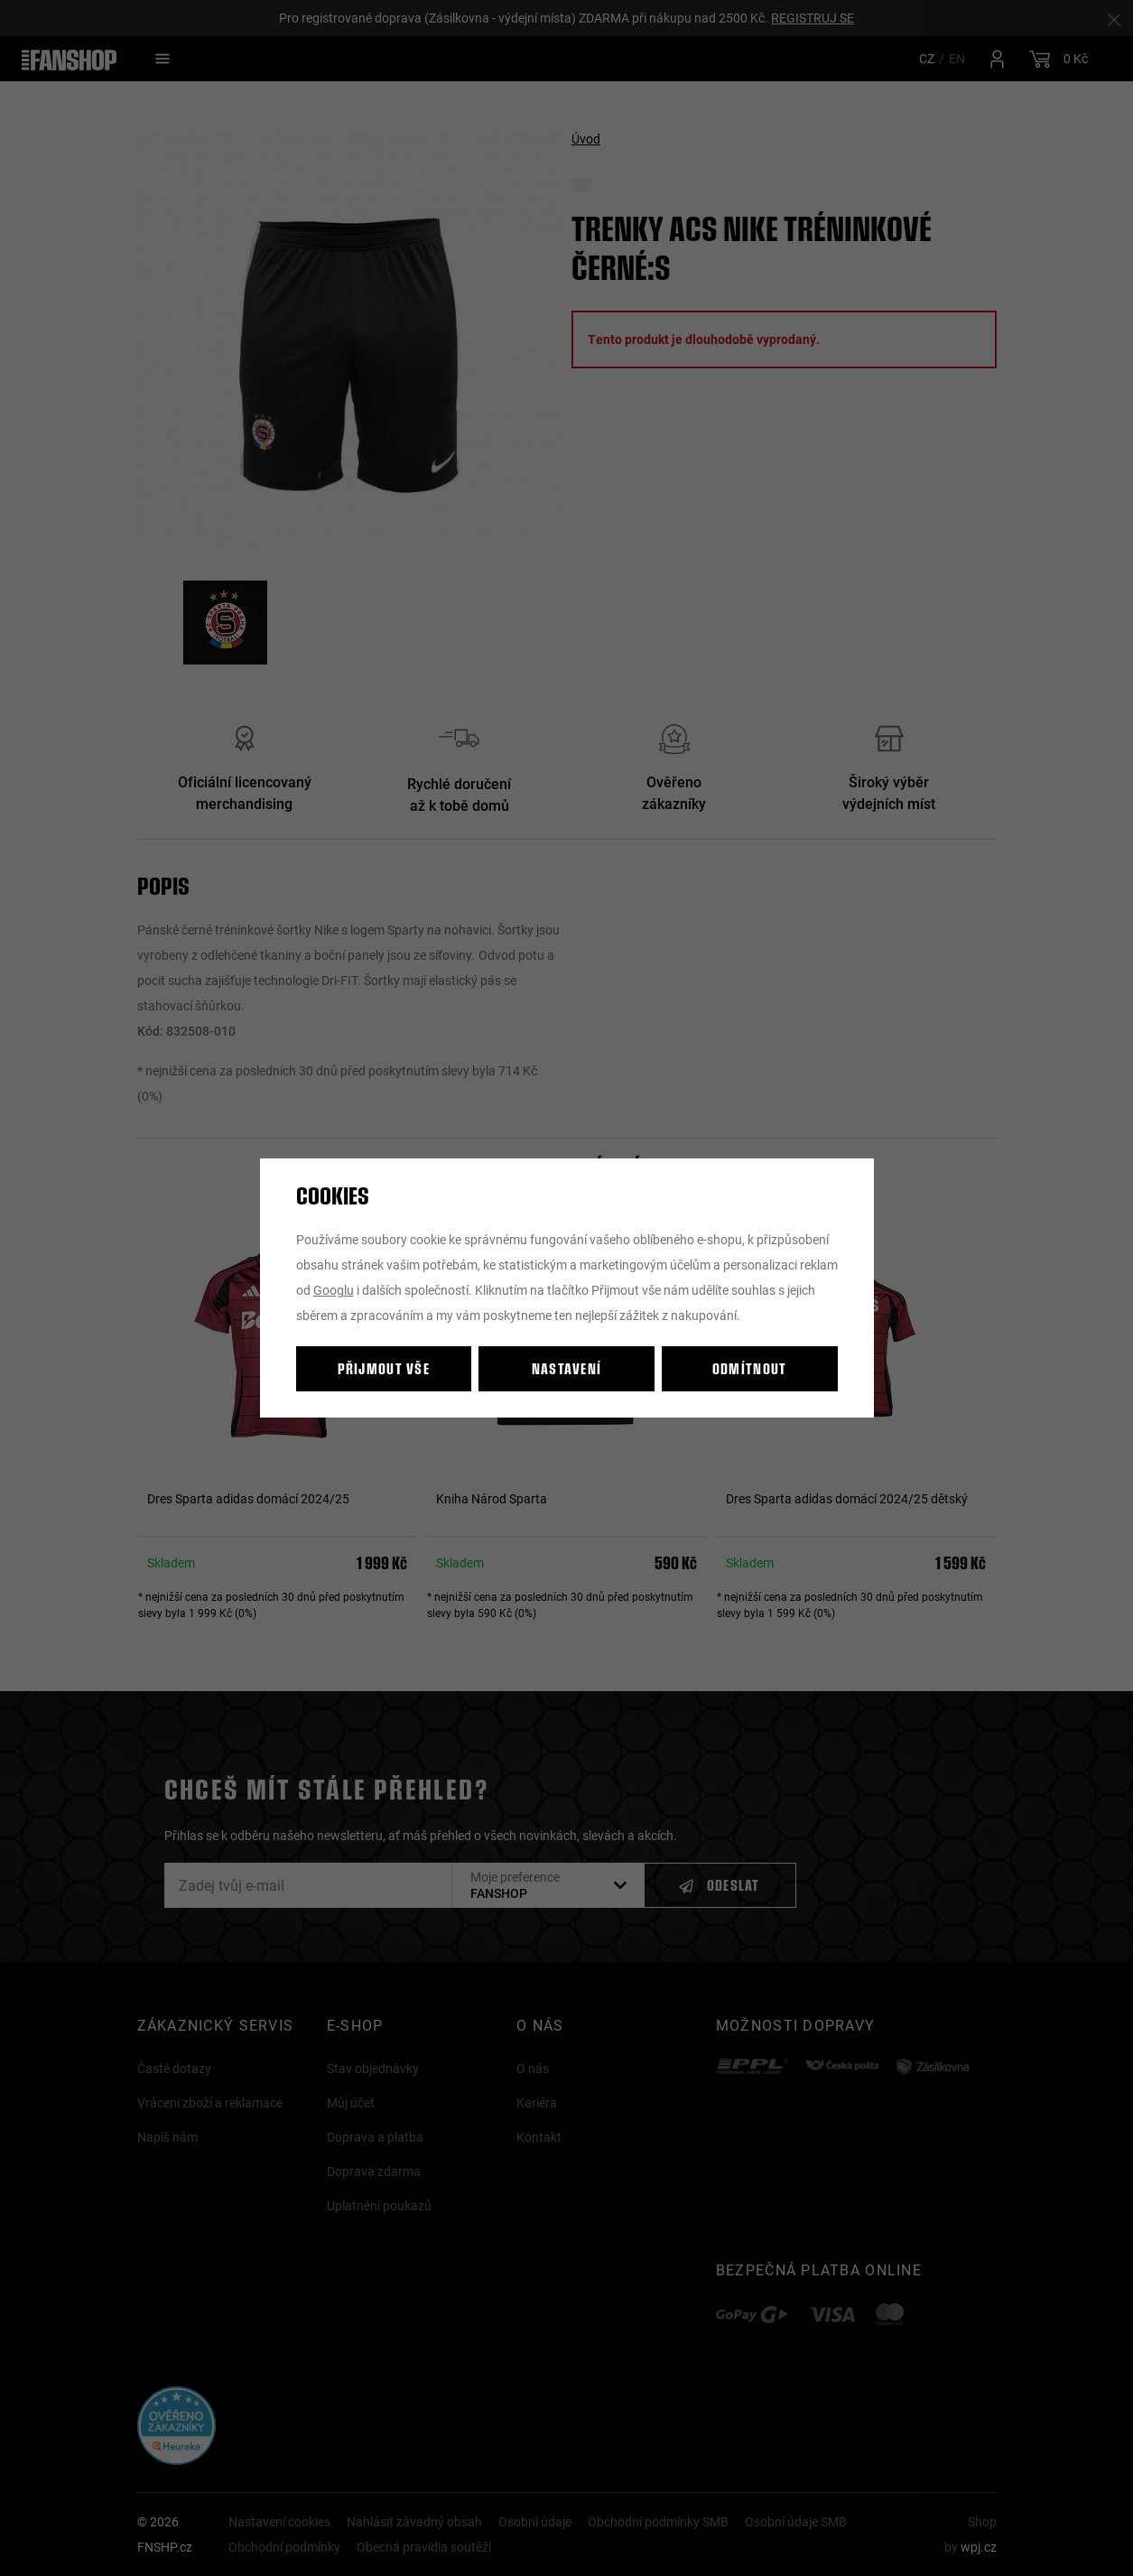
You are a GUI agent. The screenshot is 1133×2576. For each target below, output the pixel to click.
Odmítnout (749, 1368)
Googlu (333, 1289)
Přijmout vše (384, 1368)
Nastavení (567, 1368)
